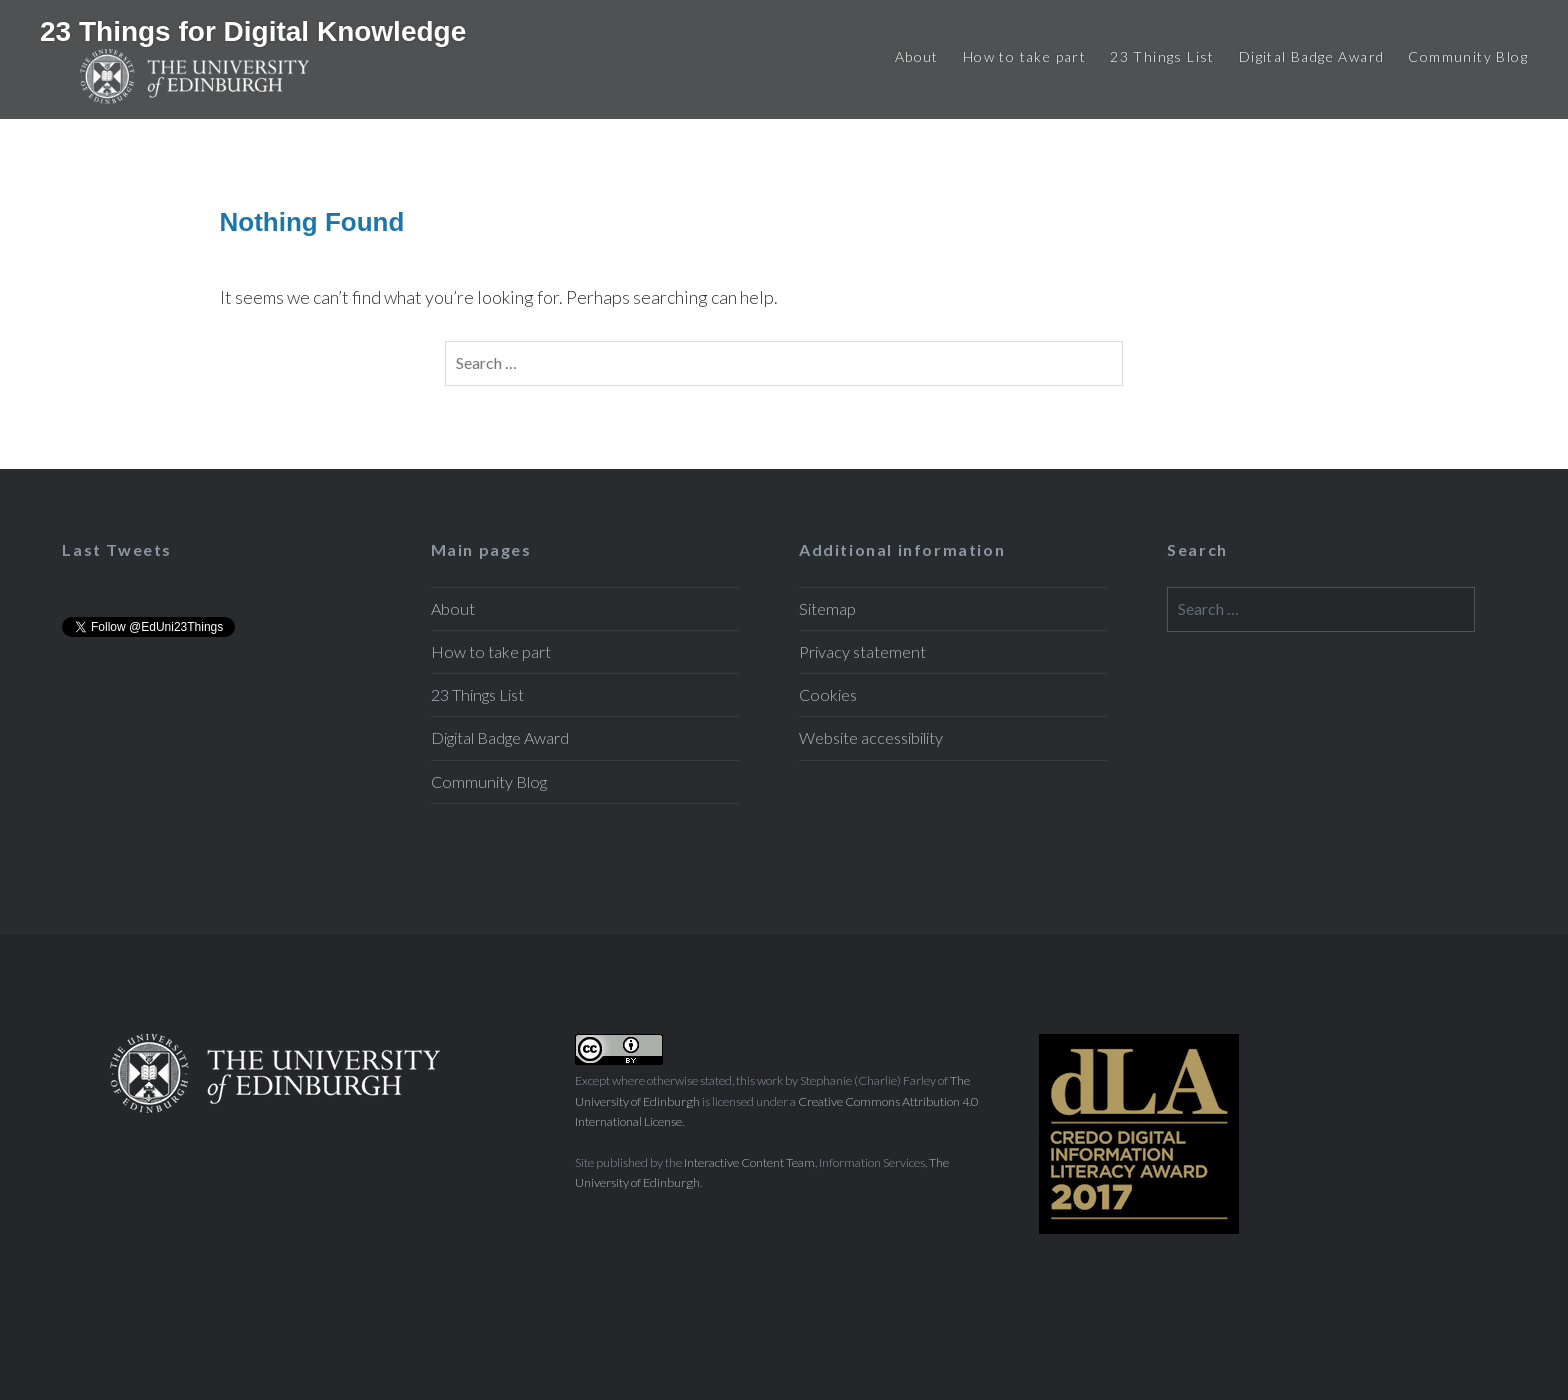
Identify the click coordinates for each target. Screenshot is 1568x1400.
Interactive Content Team (749, 1162)
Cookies (828, 694)
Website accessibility (871, 737)
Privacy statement (862, 651)
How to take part (1024, 56)
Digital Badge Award (1312, 56)
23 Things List (1162, 56)
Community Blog (1468, 56)
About (917, 56)
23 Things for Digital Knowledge (253, 31)
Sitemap (827, 608)
